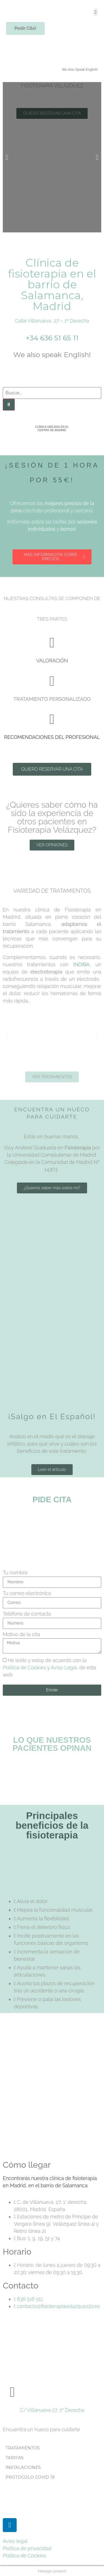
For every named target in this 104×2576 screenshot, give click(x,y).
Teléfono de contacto (27, 1614)
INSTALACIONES (23, 2467)
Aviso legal (15, 2541)
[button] (95, 12)
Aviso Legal (64, 1667)
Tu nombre (15, 1572)
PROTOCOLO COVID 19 (30, 2477)
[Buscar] (9, 405)
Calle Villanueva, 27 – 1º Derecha (52, 321)
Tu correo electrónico (27, 1593)
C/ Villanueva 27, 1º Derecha (52, 2410)
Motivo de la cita (21, 1634)
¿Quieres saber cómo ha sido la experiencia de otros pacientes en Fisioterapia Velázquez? (52, 817)
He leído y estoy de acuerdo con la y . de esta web (49, 1667)
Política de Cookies (24, 1667)
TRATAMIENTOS (23, 2447)
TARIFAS (15, 2457)
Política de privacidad (27, 2548)
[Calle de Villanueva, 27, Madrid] (52, 2091)
